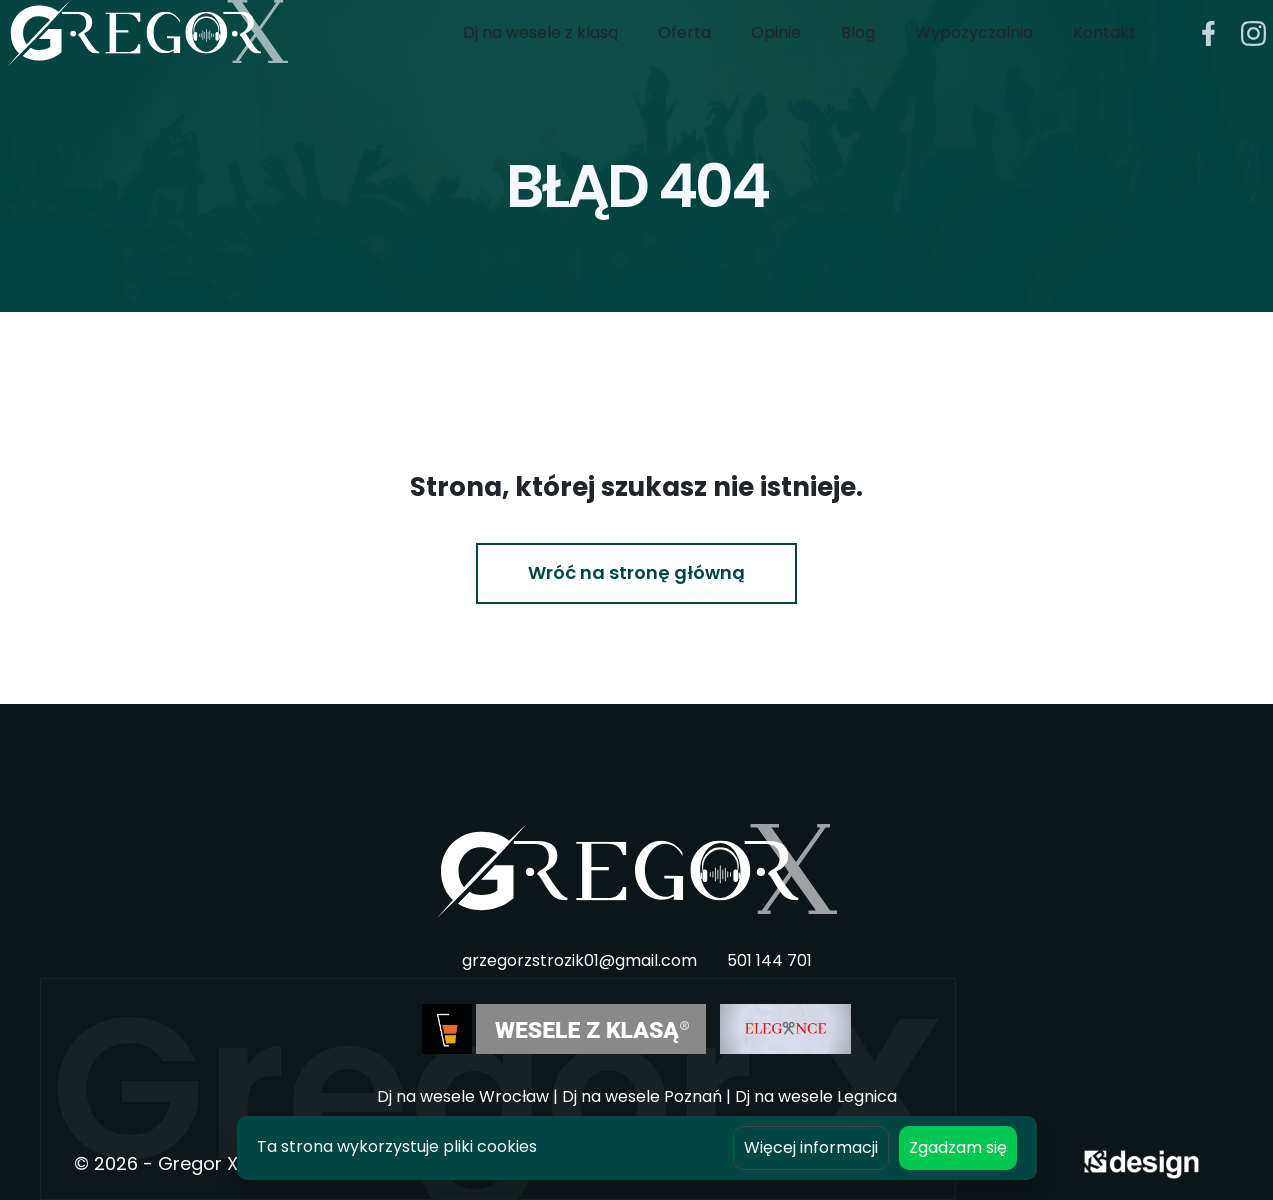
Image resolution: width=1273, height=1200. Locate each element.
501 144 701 (769, 960)
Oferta (684, 52)
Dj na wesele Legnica (816, 1096)
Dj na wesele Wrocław (463, 1096)
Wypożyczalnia (974, 52)
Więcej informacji (811, 1147)
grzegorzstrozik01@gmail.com (579, 960)
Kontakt (1104, 52)
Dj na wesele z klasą (540, 52)
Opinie (776, 52)
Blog (858, 52)
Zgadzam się (958, 1147)
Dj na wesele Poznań (642, 1096)
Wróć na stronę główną (636, 572)
